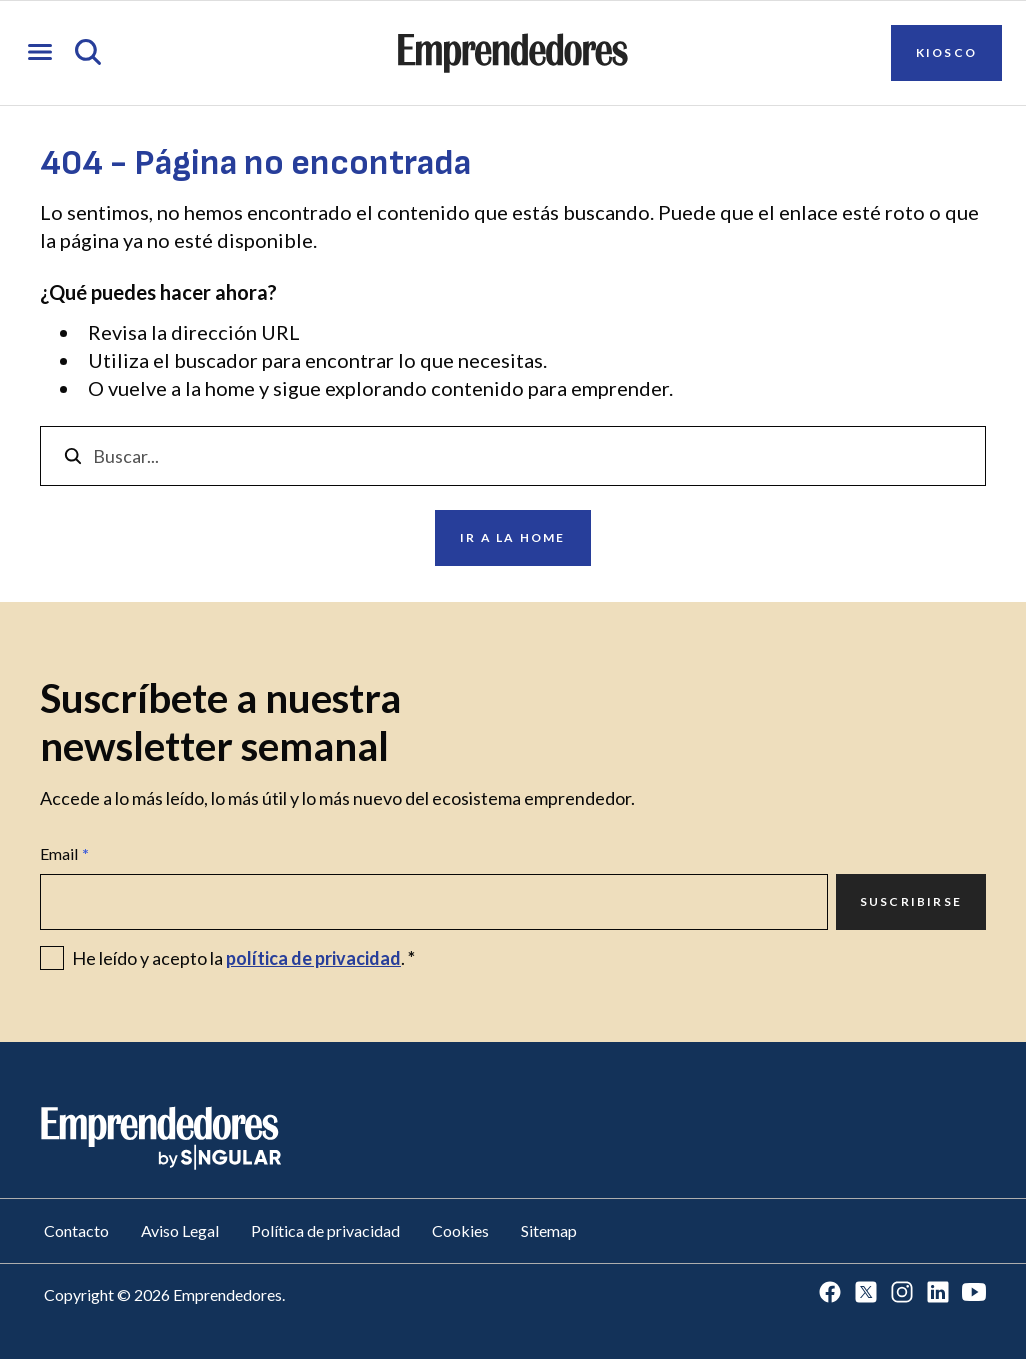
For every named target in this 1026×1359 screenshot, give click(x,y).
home (230, 388)
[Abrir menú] (40, 53)
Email (64, 854)
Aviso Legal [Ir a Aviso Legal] (180, 1230)
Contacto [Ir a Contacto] (76, 1230)
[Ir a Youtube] (974, 1293)
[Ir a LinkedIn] (938, 1293)
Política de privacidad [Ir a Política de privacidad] (325, 1230)
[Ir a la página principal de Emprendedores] (513, 53)
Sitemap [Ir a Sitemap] (549, 1230)
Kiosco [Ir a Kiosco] (946, 52)
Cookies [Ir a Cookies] (460, 1230)
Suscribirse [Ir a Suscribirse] (911, 901)
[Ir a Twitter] (866, 1293)
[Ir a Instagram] (902, 1293)
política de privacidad (313, 958)
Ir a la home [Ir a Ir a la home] (512, 537)
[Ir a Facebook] (830, 1293)
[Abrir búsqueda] (88, 53)
